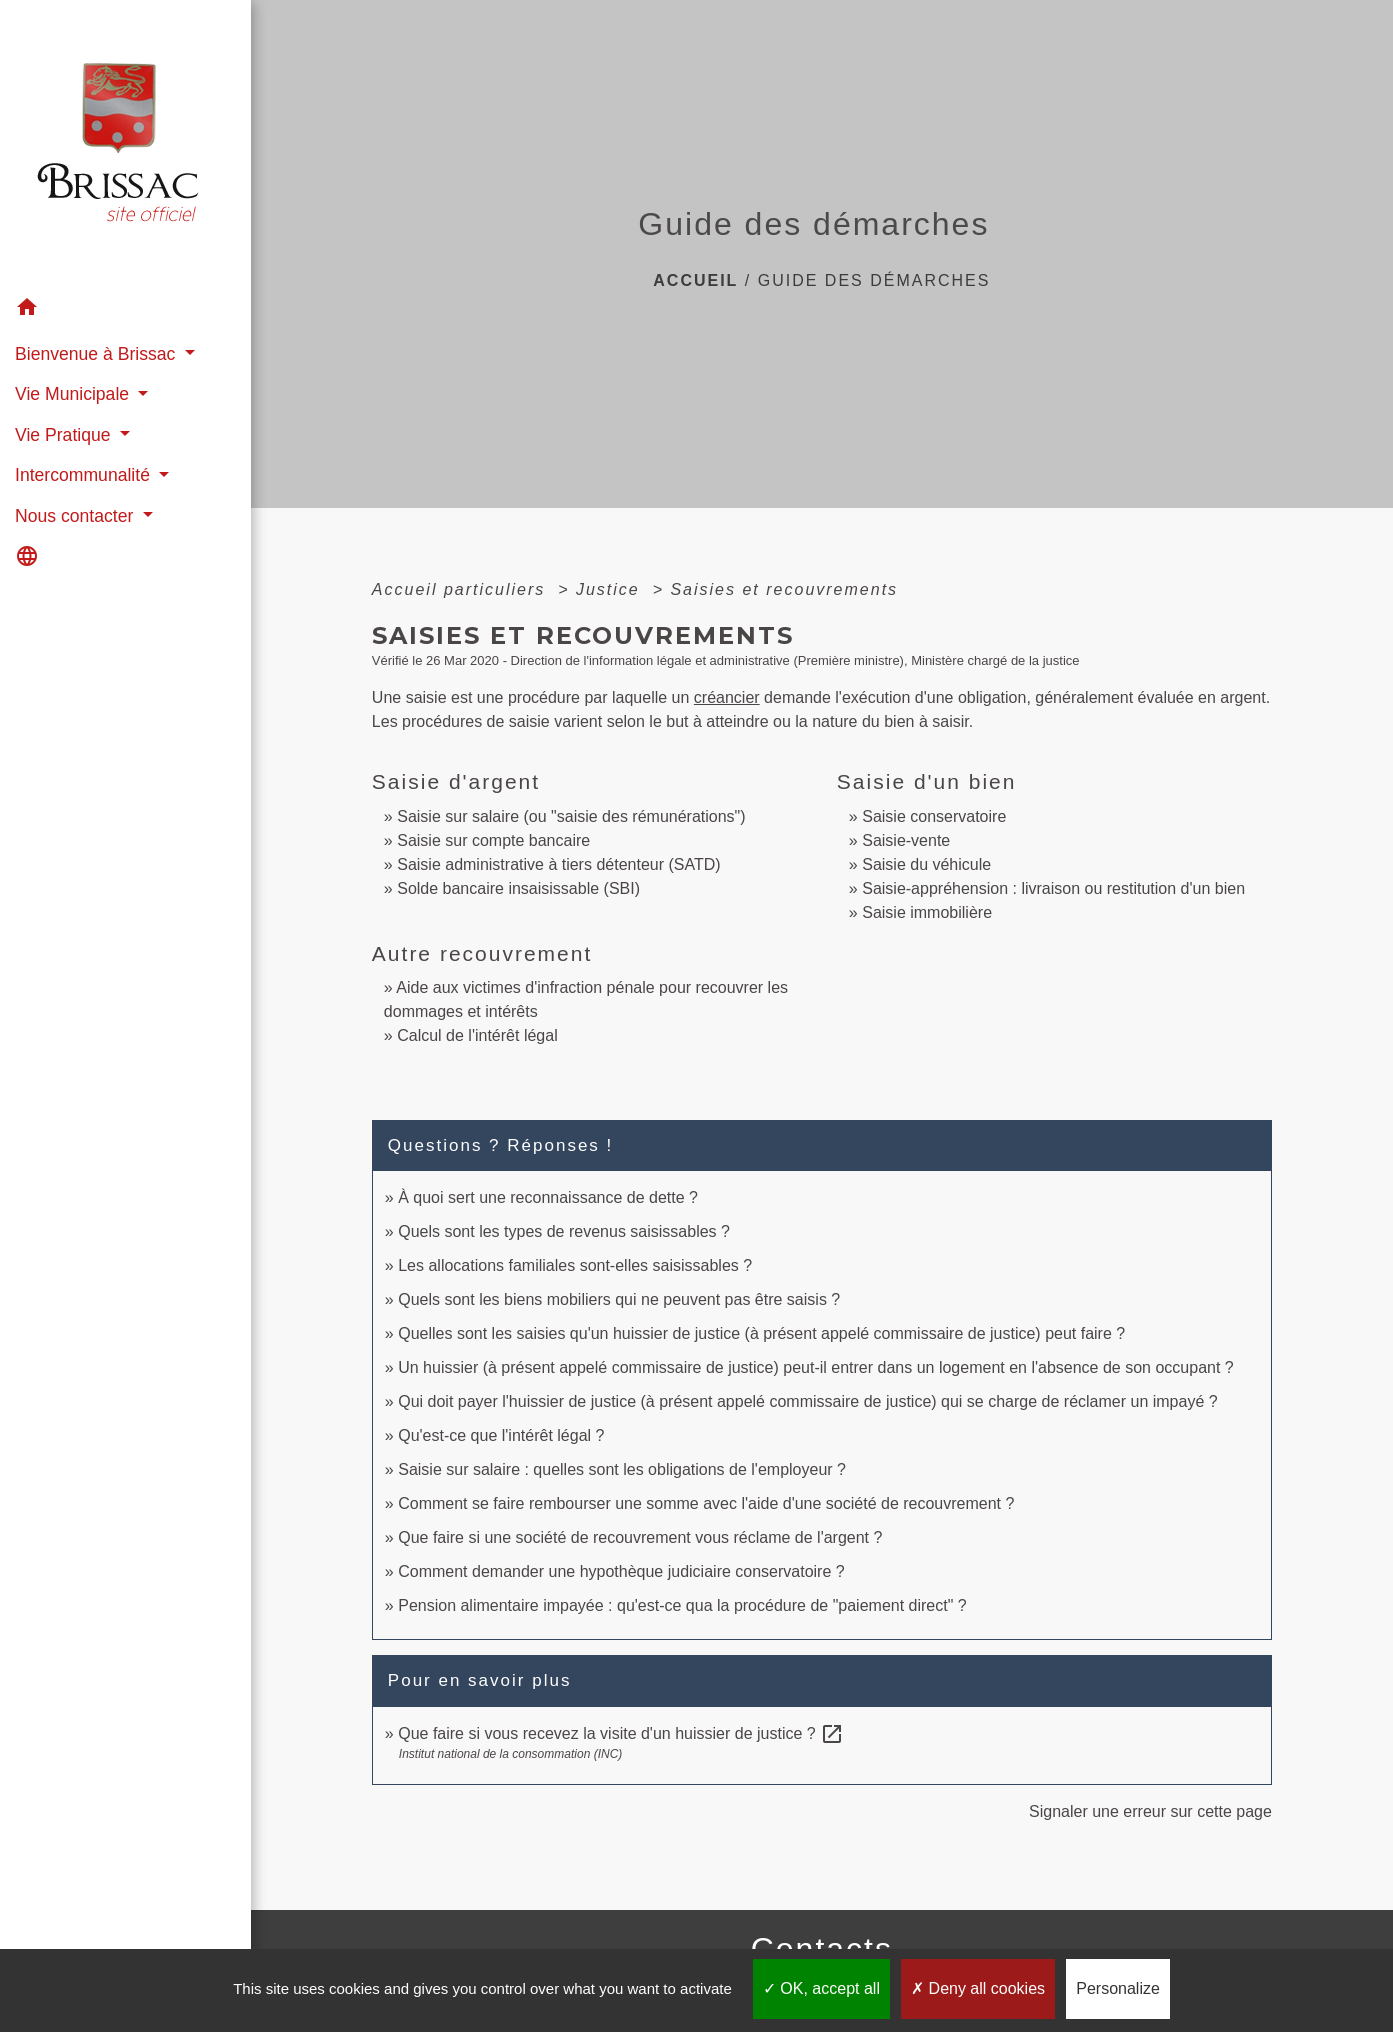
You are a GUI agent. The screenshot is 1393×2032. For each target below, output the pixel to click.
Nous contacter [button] (76, 516)
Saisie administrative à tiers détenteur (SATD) (558, 864)
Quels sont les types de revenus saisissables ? (564, 1231)
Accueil (695, 280)
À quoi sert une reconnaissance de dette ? (548, 1197)
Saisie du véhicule (926, 864)
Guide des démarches (874, 280)
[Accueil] (125, 144)
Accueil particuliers (462, 589)
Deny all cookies (978, 1988)
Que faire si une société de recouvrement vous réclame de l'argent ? (640, 1537)
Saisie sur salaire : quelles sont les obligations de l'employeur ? (622, 1469)
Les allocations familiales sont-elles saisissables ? (575, 1265)
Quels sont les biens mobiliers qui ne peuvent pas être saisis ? (619, 1299)
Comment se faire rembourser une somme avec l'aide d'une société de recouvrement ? (706, 1503)
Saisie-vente (906, 840)
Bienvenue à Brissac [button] (97, 354)
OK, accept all (821, 1988)
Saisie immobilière (927, 912)
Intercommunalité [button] (85, 475)
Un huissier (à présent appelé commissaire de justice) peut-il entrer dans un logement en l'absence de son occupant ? (816, 1367)
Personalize (1118, 1988)
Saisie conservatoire (934, 816)
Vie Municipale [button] (74, 394)
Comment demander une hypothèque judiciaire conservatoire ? (621, 1571)
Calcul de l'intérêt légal (477, 1035)
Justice (611, 589)
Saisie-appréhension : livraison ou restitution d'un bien (1053, 888)
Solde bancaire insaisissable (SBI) (518, 888)
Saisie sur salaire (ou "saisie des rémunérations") (571, 816)
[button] (125, 310)
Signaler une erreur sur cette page (1150, 1811)
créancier (727, 697)
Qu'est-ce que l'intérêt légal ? (501, 1435)
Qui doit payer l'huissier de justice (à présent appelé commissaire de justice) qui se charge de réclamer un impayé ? (807, 1401)
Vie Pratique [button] (65, 435)
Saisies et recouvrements (784, 589)
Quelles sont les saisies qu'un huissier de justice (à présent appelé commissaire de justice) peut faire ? (761, 1333)
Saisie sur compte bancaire (493, 840)
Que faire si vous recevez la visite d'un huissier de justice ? (621, 1733)
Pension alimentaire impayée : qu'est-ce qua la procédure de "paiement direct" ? (682, 1605)
